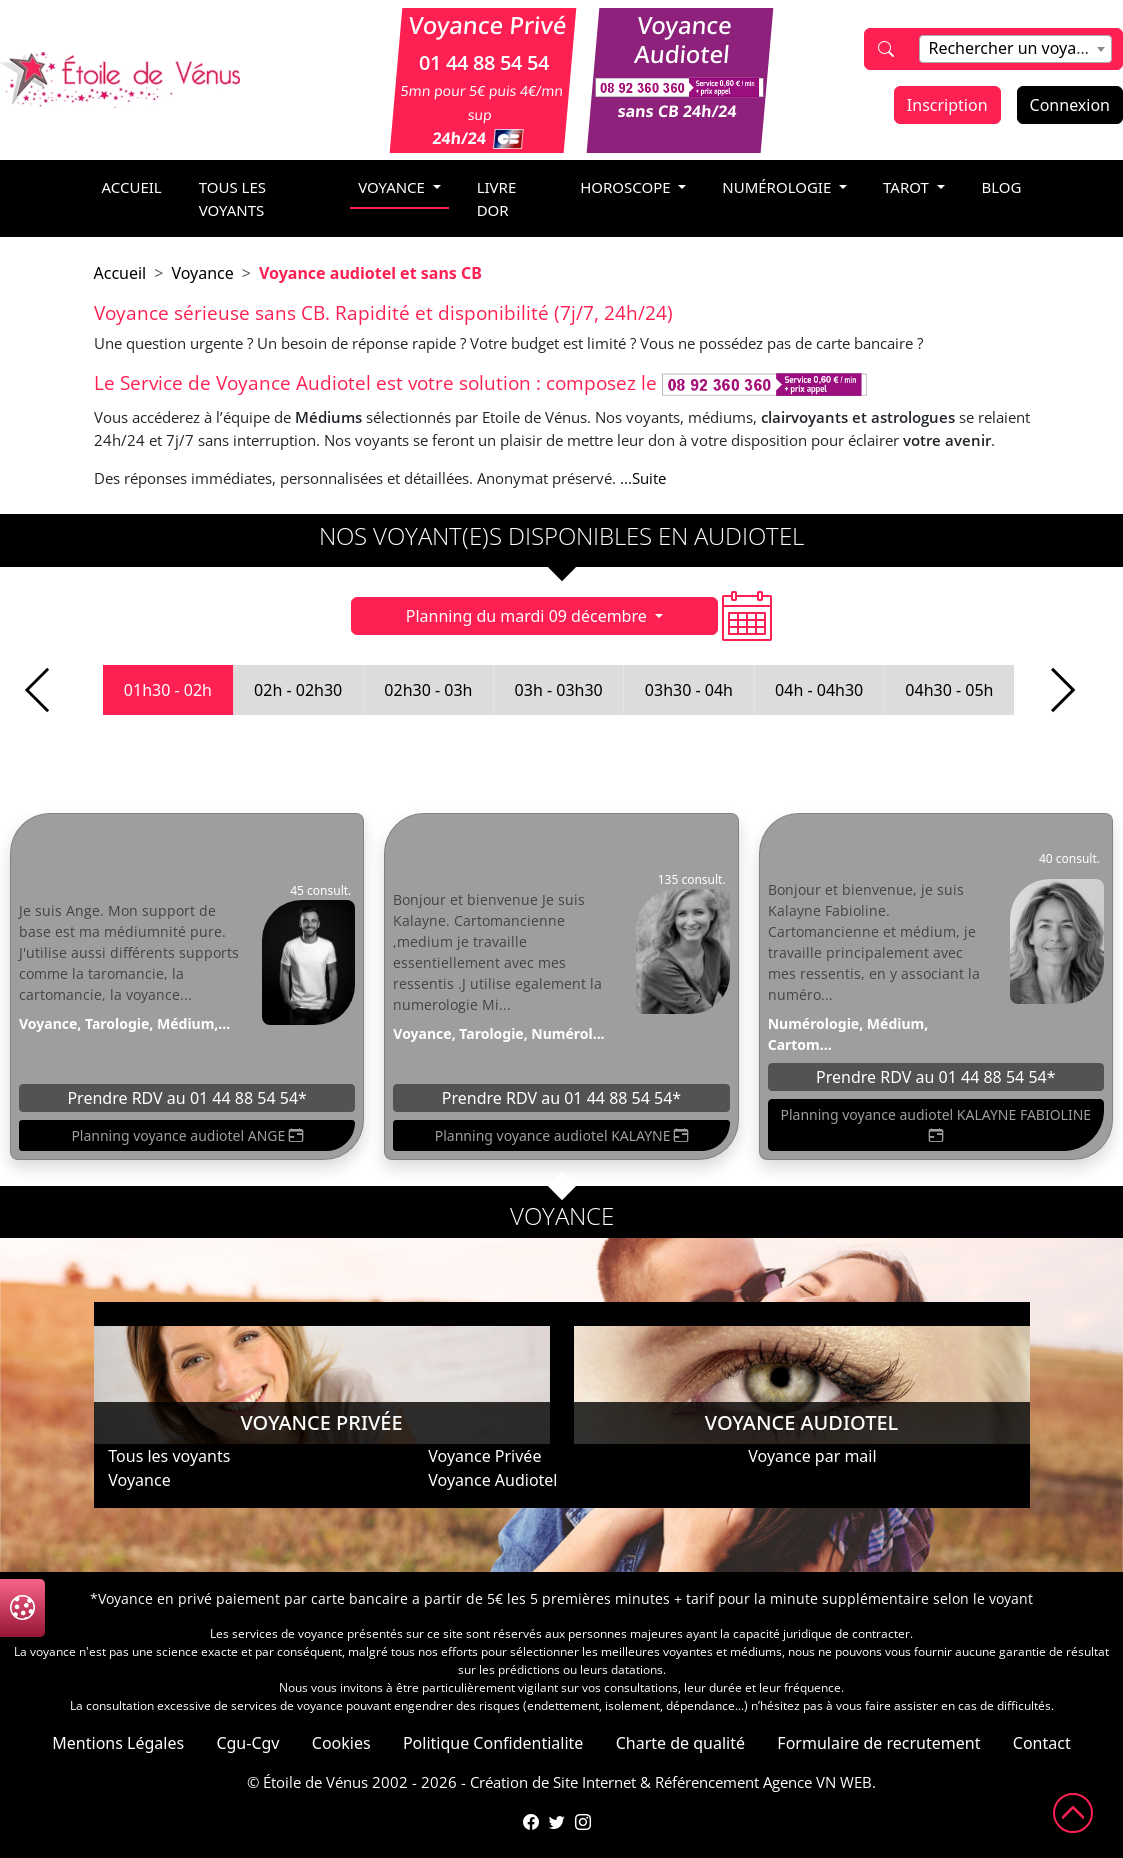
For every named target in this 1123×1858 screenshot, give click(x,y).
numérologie (778, 187)
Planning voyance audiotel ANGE (187, 1135)
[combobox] (1015, 49)
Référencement (707, 1782)
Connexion (1070, 105)
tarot (908, 187)
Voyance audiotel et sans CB (370, 273)
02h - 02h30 (298, 690)
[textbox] (1015, 48)
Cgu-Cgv (247, 1743)
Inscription (947, 105)
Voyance (202, 273)
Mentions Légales (118, 1743)
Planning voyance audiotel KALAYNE (561, 1135)
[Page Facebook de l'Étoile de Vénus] (531, 1822)
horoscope (627, 187)
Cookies (341, 1743)
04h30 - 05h (949, 690)
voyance (393, 187)
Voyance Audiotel (492, 1480)
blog (1002, 187)
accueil (132, 187)
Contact (1042, 1743)
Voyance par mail (812, 1456)
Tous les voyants (232, 198)
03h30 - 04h (689, 690)
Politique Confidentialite (493, 1743)
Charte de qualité (680, 1743)
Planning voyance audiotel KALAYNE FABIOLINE (936, 1125)
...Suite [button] (643, 478)
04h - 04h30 (819, 690)
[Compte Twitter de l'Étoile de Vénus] (557, 1822)
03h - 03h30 (559, 690)
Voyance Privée (484, 1456)
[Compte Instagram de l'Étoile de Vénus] (583, 1822)
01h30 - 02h (168, 690)
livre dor (497, 198)
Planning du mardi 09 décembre (528, 616)
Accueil (120, 273)
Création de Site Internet (553, 1782)
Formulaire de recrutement (878, 1743)
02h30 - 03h (428, 690)
